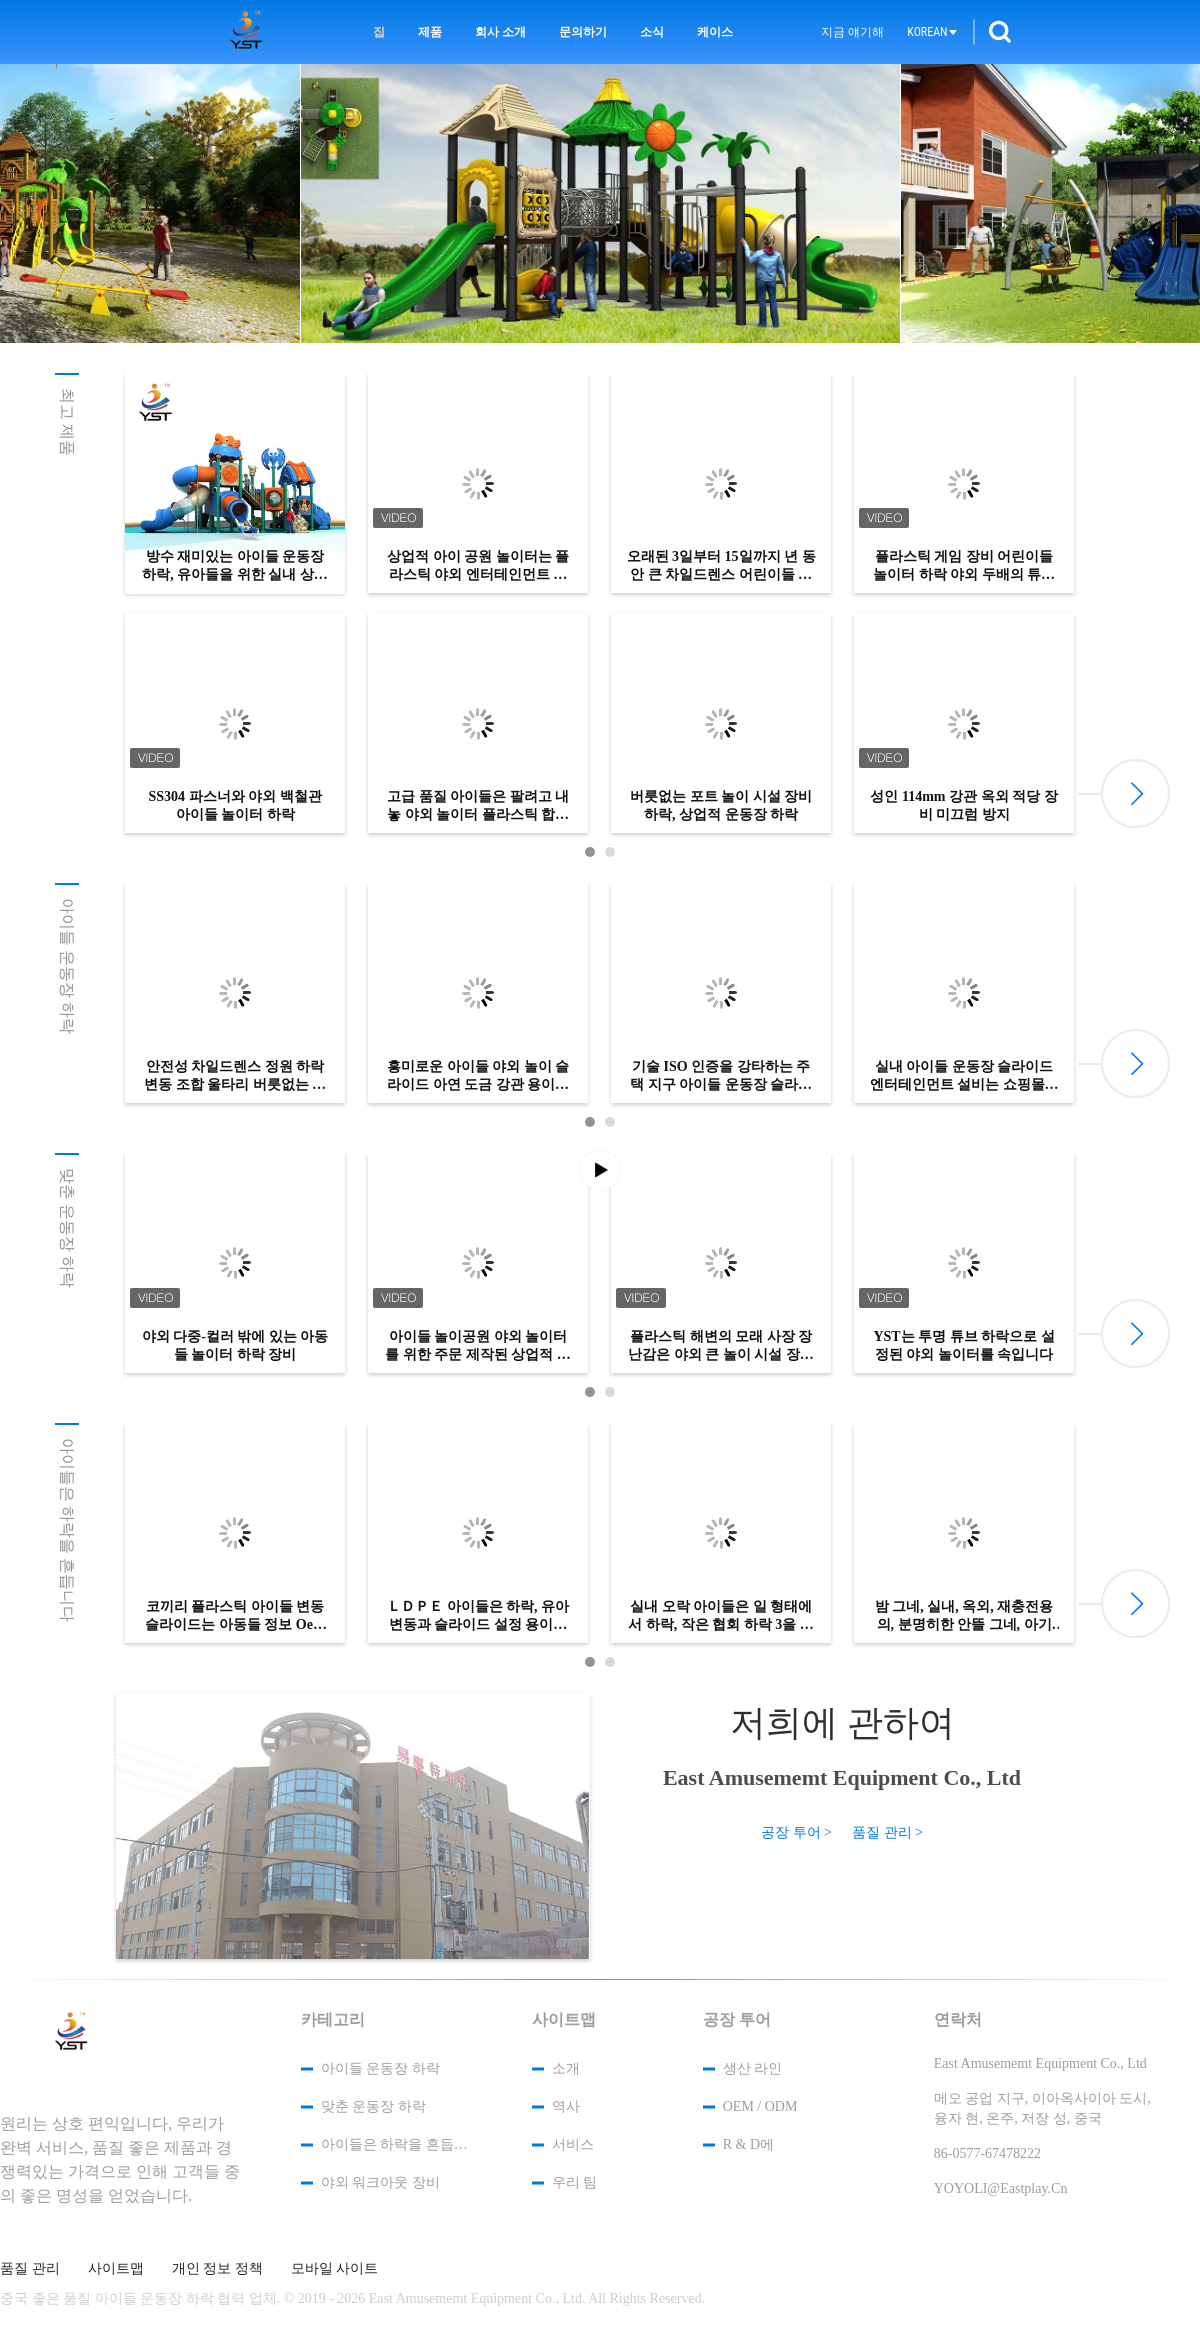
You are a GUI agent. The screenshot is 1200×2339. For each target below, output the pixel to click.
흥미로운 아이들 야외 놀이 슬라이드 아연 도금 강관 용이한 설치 (478, 1076)
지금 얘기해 (852, 32)
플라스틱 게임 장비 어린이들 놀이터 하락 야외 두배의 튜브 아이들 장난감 (964, 566)
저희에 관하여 (842, 1723)
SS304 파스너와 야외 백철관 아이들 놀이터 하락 (234, 805)
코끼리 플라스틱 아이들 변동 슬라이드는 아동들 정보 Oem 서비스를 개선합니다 (234, 1616)
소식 (652, 32)
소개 (566, 2068)
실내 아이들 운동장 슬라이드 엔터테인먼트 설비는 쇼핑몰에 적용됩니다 (964, 1076)
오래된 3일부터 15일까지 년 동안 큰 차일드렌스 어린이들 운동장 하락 (721, 566)
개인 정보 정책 (217, 2269)
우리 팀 (575, 2182)
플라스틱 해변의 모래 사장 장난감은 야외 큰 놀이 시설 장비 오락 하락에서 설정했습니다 (721, 1346)
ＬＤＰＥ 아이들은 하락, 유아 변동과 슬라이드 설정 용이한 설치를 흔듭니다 (478, 1616)
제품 (430, 32)
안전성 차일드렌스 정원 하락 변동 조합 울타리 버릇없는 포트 (235, 1076)
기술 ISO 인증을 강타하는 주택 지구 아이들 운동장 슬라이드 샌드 (721, 1076)
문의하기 (583, 32)
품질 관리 (30, 2269)
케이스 (715, 32)
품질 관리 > (887, 1832)
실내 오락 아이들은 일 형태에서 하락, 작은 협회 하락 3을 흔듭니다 (721, 1616)
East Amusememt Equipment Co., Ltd (842, 1777)
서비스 (573, 2144)
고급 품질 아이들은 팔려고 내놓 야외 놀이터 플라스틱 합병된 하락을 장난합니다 (478, 806)
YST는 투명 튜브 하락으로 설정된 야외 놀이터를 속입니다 (963, 1345)
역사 (566, 2106)
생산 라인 (753, 2068)
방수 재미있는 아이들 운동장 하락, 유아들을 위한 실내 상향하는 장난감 (235, 566)
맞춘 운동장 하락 (67, 1228)
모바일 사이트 (335, 2269)
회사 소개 (500, 32)
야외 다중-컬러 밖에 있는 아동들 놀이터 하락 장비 (235, 1345)
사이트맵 (116, 2269)
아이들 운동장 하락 (67, 966)
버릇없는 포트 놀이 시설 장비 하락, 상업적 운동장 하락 (721, 805)
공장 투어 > (796, 1832)
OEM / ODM (760, 2106)
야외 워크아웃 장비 (380, 2182)
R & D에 (748, 2144)
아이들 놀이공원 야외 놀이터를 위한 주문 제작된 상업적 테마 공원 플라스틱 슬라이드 (478, 1346)
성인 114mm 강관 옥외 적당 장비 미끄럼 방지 (963, 805)
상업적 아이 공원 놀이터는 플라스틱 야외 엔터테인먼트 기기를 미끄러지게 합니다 (478, 566)
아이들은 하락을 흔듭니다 (67, 1530)
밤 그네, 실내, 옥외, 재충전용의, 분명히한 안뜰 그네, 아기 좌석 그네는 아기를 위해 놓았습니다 (964, 1616)
